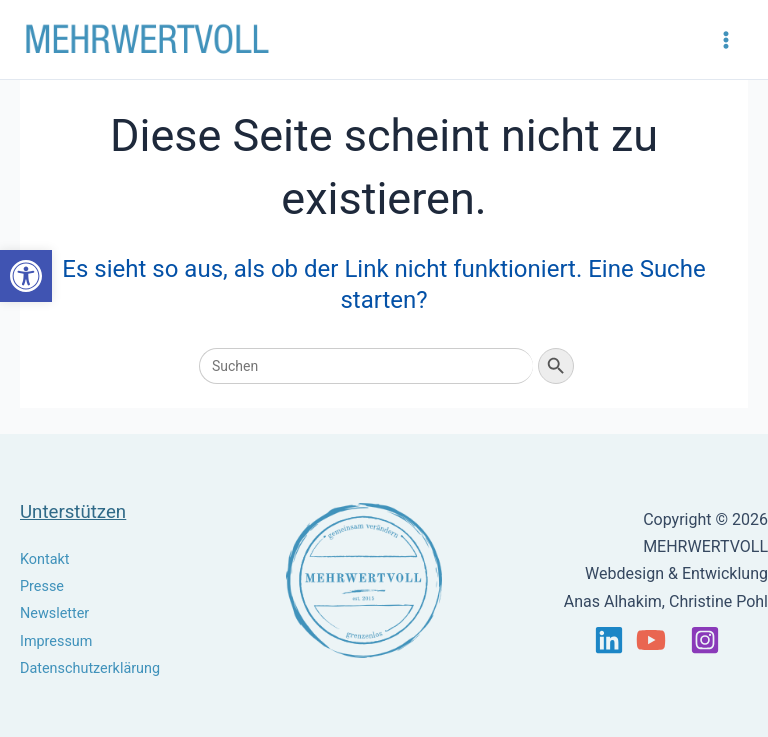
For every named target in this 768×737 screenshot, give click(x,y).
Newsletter (54, 613)
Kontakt (45, 559)
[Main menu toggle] (726, 40)
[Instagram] (705, 640)
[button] (26, 276)
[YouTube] (651, 640)
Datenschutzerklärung (90, 668)
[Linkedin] (609, 640)
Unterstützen (73, 512)
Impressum (56, 641)
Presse (42, 586)
